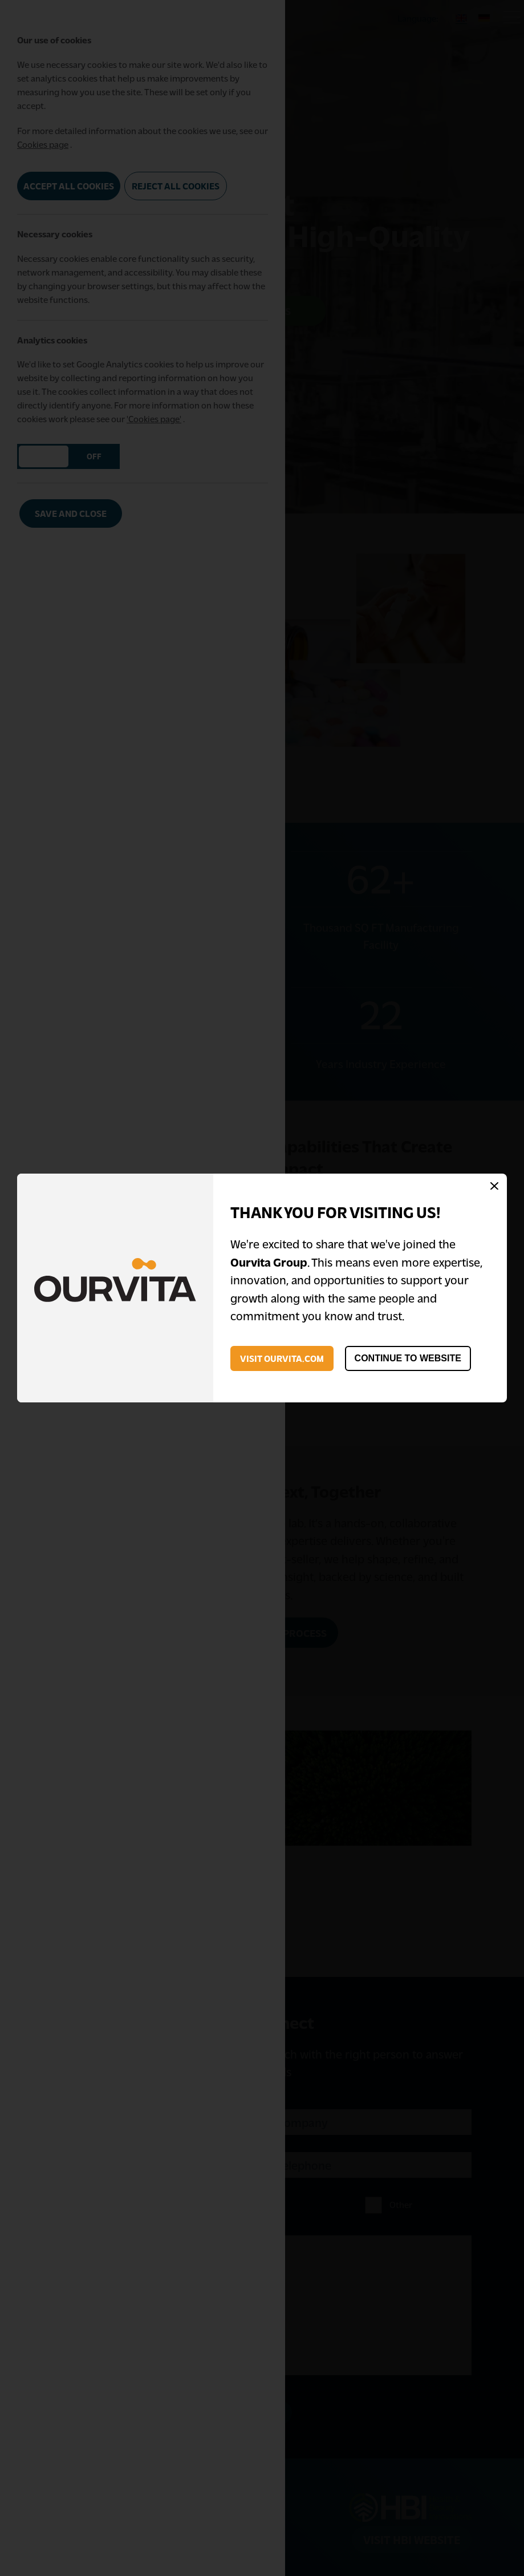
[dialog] (262, 1288)
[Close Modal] (494, 1187)
